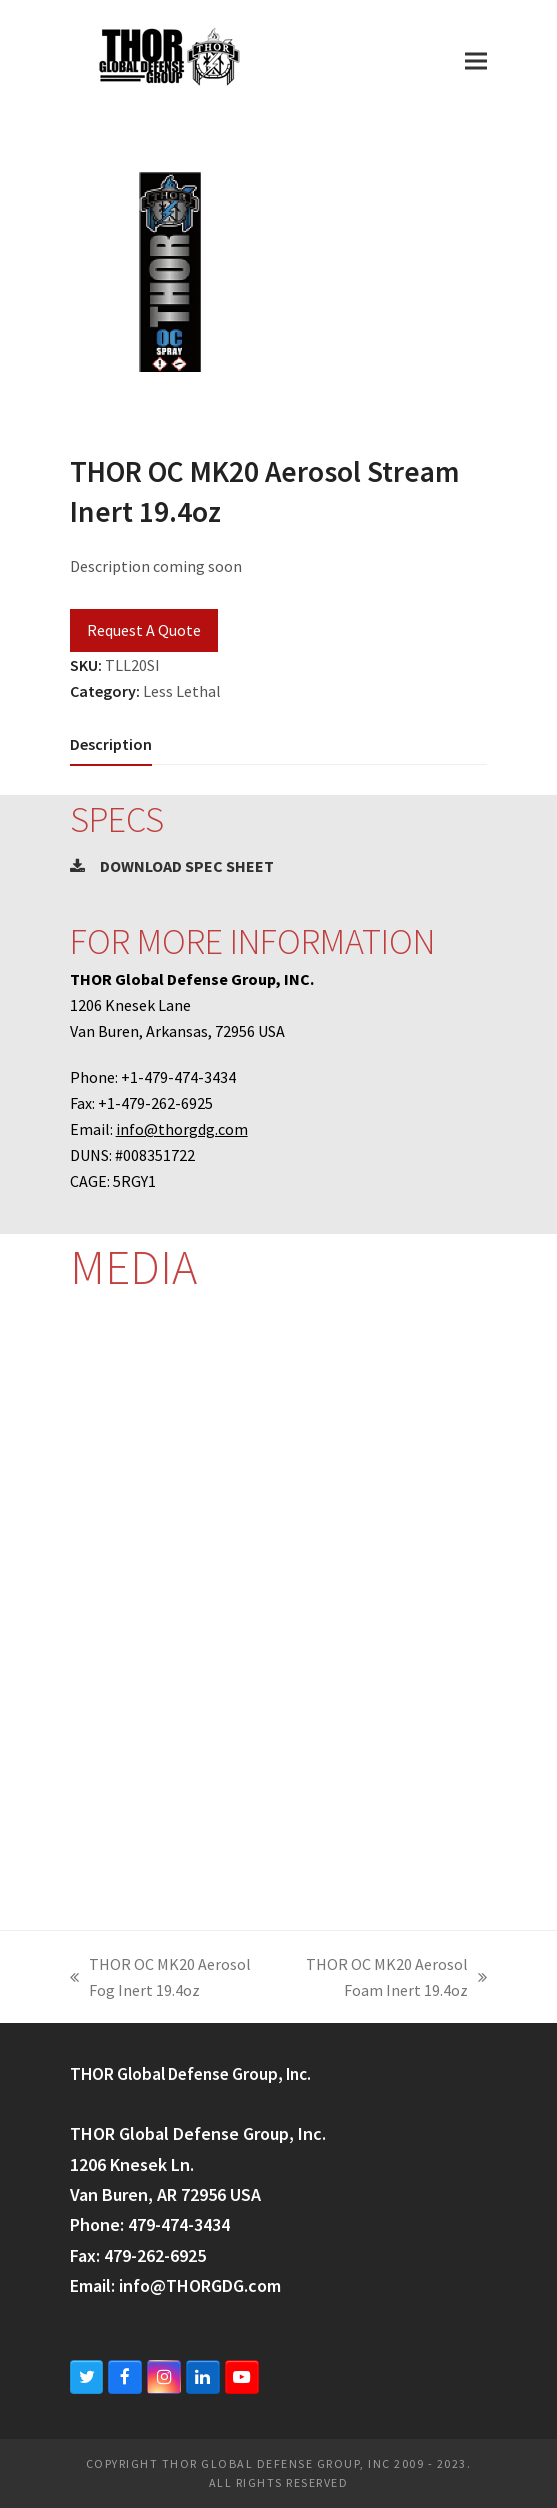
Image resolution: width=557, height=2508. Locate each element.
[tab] (111, 744)
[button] (476, 60)
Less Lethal (182, 691)
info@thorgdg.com (182, 1129)
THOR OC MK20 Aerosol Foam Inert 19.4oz (385, 1978)
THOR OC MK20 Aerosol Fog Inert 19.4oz (160, 1978)
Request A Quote (144, 630)
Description (111, 744)
